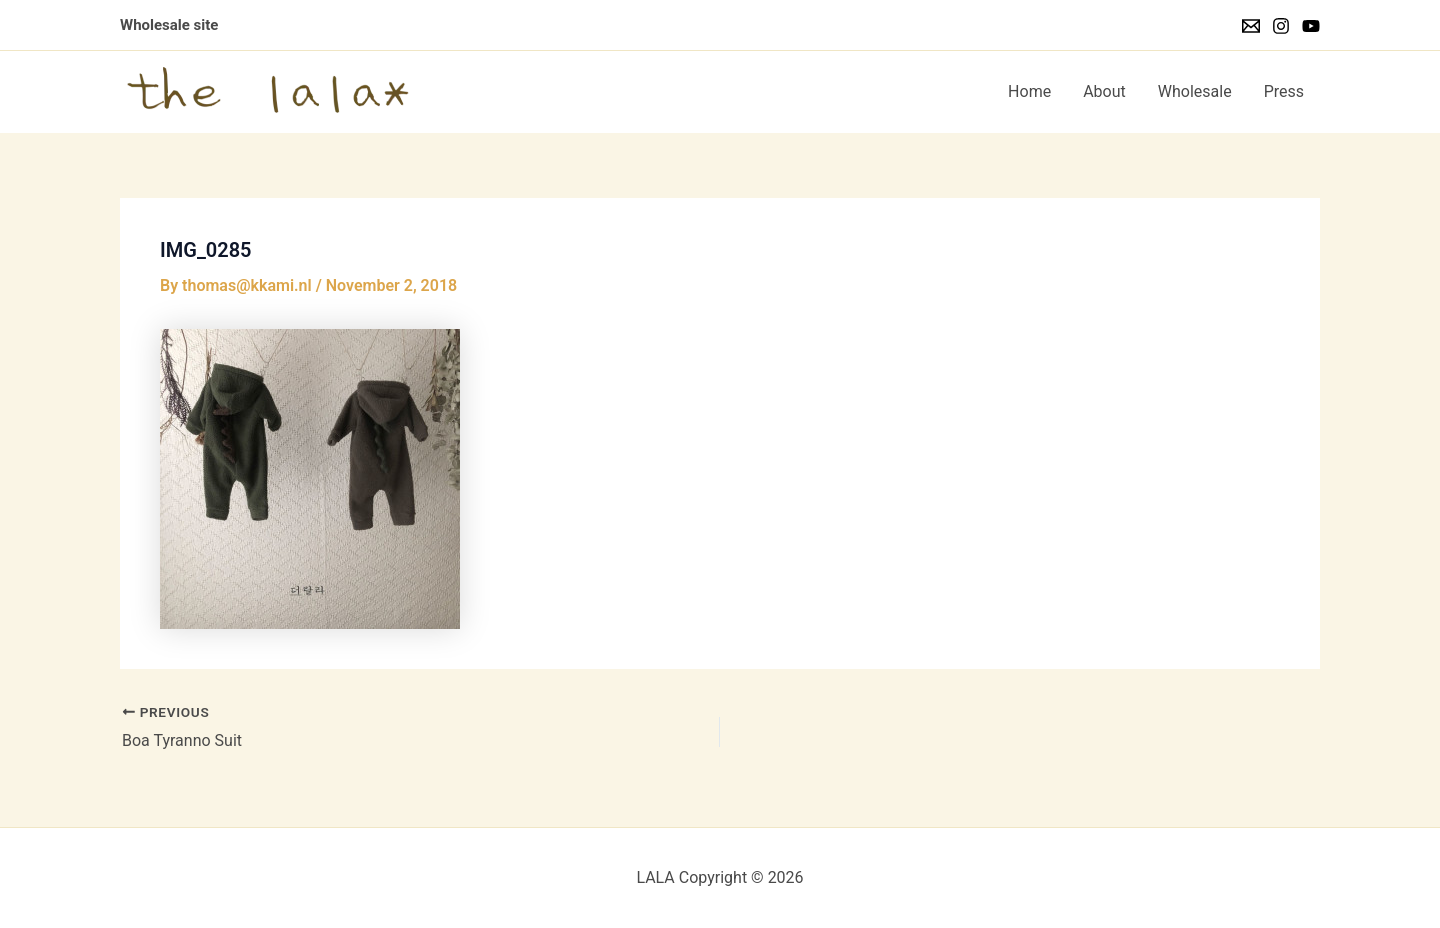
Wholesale (1195, 91)
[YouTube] (1311, 26)
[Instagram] (1281, 26)
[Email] (1251, 26)
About (1104, 91)
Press (1284, 91)
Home (1029, 91)
